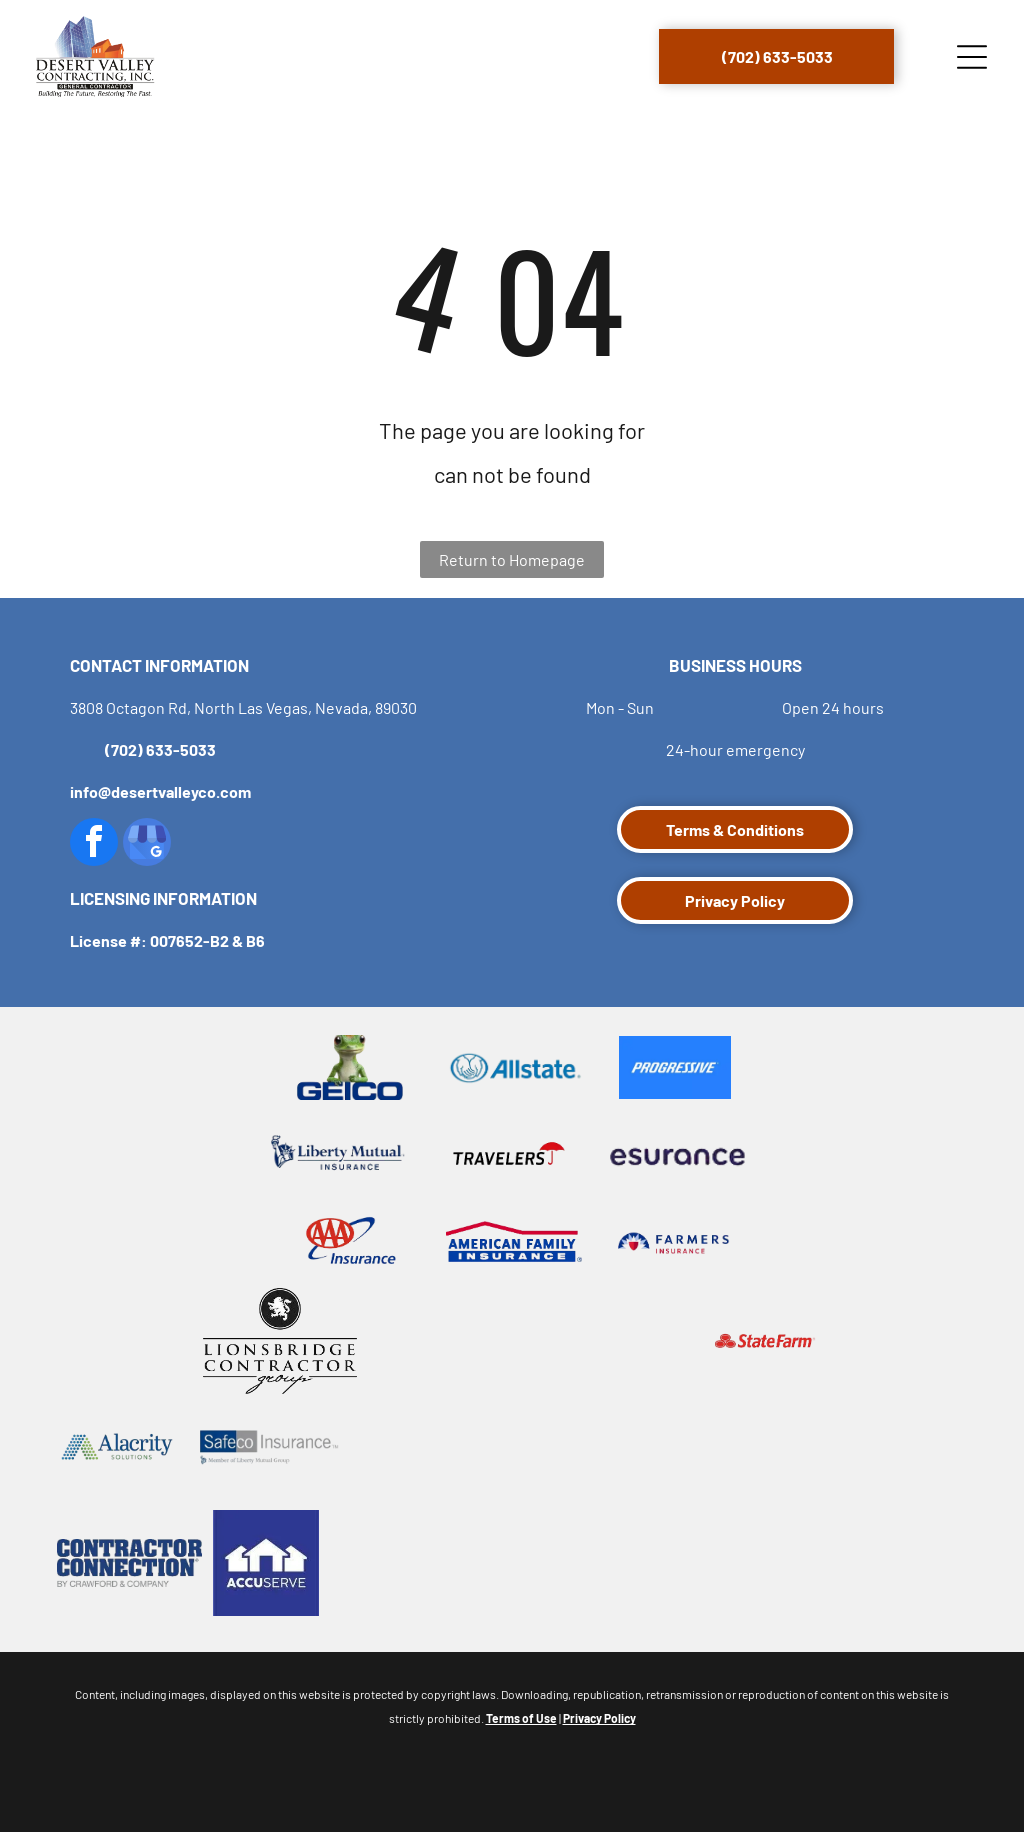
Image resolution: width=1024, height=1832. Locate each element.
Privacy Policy (599, 1718)
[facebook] (94, 844)
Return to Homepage (512, 559)
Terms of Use (521, 1718)
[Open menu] (972, 57)
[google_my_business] (147, 844)
